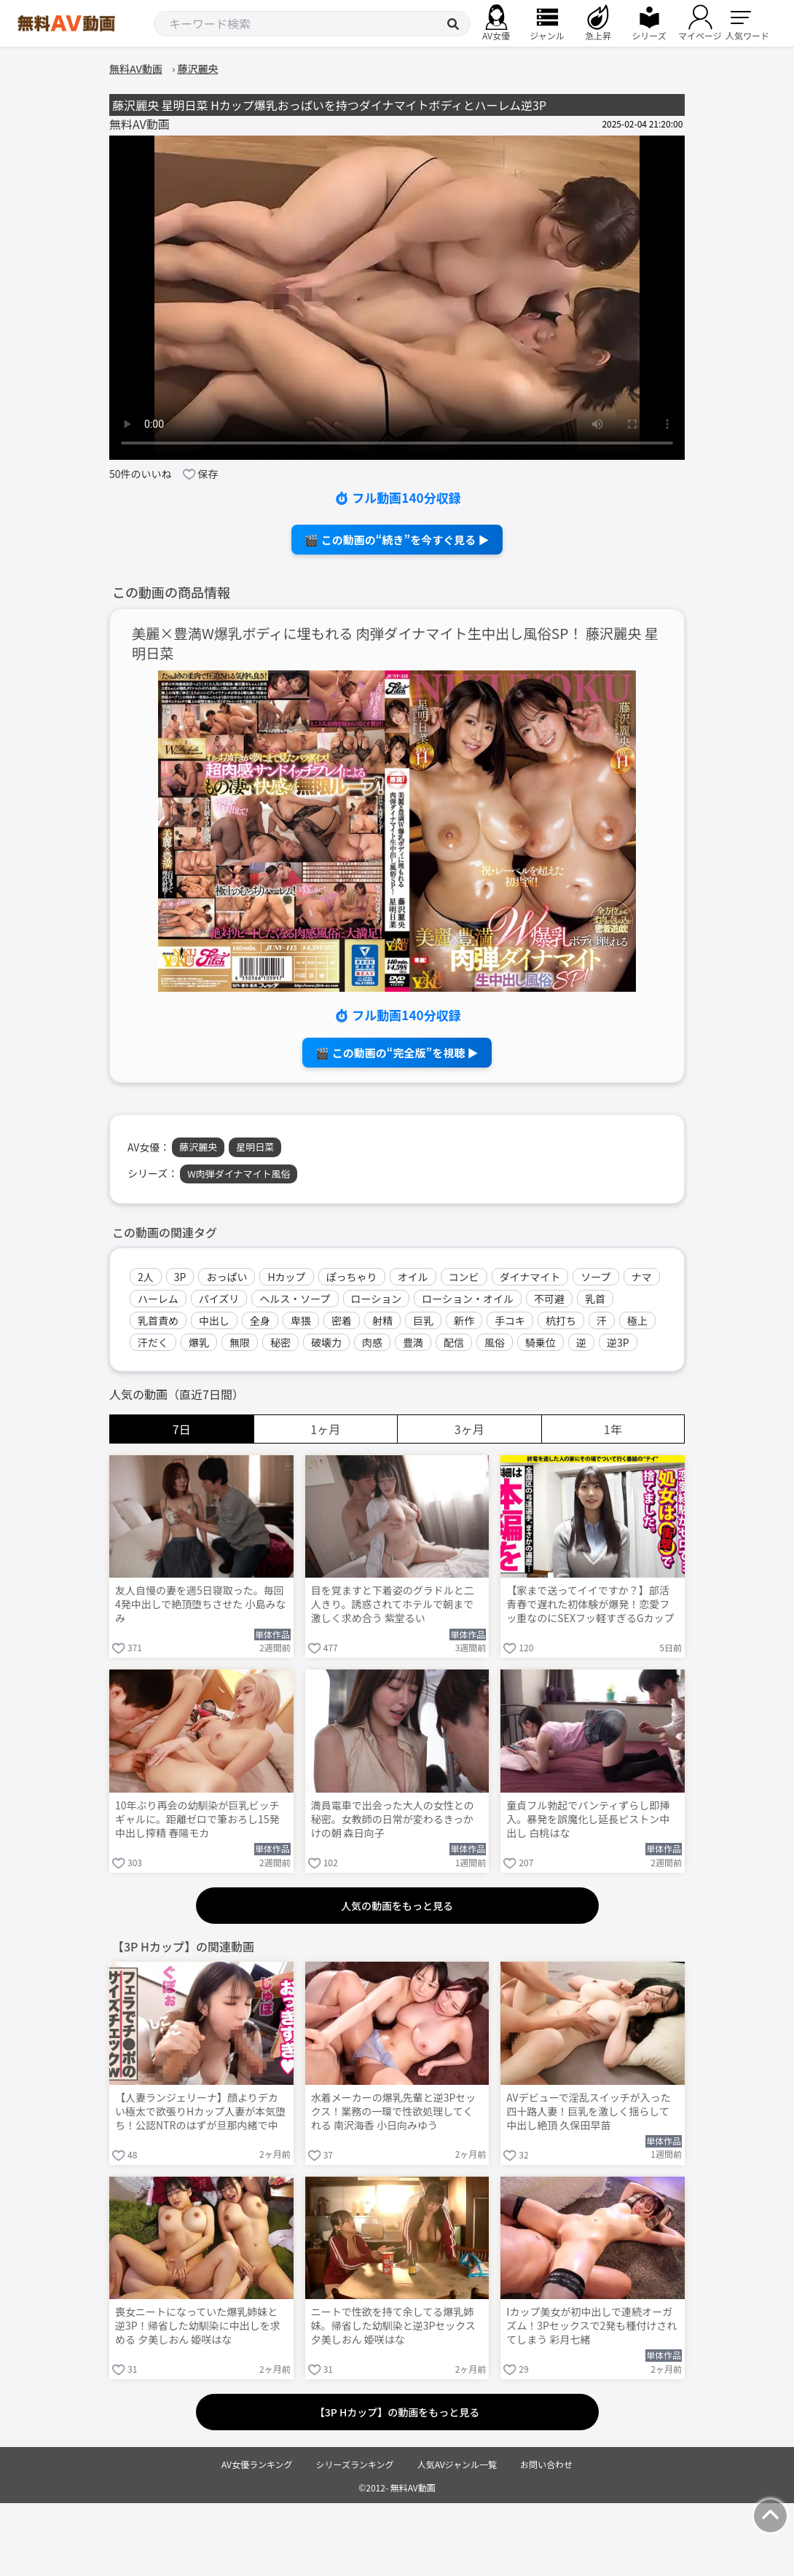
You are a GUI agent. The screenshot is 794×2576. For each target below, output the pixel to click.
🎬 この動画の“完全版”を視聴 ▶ (396, 1052)
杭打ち (561, 1320)
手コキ (510, 1320)
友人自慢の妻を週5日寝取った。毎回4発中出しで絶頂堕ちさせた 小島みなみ (200, 1604)
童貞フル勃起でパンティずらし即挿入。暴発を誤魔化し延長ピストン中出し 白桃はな (587, 1819)
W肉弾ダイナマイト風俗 (238, 1174)
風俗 (494, 1342)
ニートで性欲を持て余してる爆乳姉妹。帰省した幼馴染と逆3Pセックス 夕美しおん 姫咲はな (393, 2325)
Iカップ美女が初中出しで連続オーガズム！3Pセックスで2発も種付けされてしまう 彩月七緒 (591, 2325)
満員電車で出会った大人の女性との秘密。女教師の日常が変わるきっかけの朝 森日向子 (392, 1819)
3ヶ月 (469, 1429)
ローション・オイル (468, 1298)
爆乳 (199, 1342)
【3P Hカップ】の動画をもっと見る (397, 2412)
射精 (382, 1320)
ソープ (595, 1276)
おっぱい (226, 1276)
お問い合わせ (546, 2464)
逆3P (618, 1342)
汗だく (153, 1342)
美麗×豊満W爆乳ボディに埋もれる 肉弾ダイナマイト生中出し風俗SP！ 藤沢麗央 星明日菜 (395, 643)
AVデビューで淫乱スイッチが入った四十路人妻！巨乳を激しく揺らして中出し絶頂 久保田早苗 (588, 2111)
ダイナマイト (530, 1276)
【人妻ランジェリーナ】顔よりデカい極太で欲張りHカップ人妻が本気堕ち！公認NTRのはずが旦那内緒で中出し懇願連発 (200, 2112)
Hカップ (286, 1276)
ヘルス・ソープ (294, 1298)
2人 (146, 1276)
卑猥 (301, 1320)
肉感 (372, 1342)
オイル (413, 1276)
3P (180, 1276)
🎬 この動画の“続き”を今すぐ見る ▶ (396, 539)
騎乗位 (540, 1342)
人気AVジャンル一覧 (457, 2464)
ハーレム (158, 1298)
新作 (464, 1320)
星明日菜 (255, 1147)
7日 (182, 1429)
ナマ (642, 1276)
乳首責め (158, 1320)
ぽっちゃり (351, 1276)
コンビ (464, 1276)
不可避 (549, 1298)
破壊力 (326, 1342)
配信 (454, 1342)
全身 (260, 1320)
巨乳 (423, 1320)
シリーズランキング (355, 2464)
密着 (341, 1320)
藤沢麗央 (198, 1147)
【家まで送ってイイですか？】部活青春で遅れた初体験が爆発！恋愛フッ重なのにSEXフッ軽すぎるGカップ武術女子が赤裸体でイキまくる (590, 1605)
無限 (239, 1342)
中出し (214, 1320)
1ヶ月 (325, 1429)
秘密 (280, 1342)
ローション (376, 1298)
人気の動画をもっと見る (397, 1905)
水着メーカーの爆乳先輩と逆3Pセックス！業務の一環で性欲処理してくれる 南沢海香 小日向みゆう (393, 2111)
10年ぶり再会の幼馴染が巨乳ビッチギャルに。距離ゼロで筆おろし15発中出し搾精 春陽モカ (197, 1819)
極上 (637, 1320)
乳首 (595, 1298)
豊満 (413, 1342)
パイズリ (219, 1298)
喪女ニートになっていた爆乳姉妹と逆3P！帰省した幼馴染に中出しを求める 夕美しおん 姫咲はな (197, 2325)
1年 (613, 1429)
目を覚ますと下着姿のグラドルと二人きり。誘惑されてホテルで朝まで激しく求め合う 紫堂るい (392, 1604)
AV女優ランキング (257, 2464)
